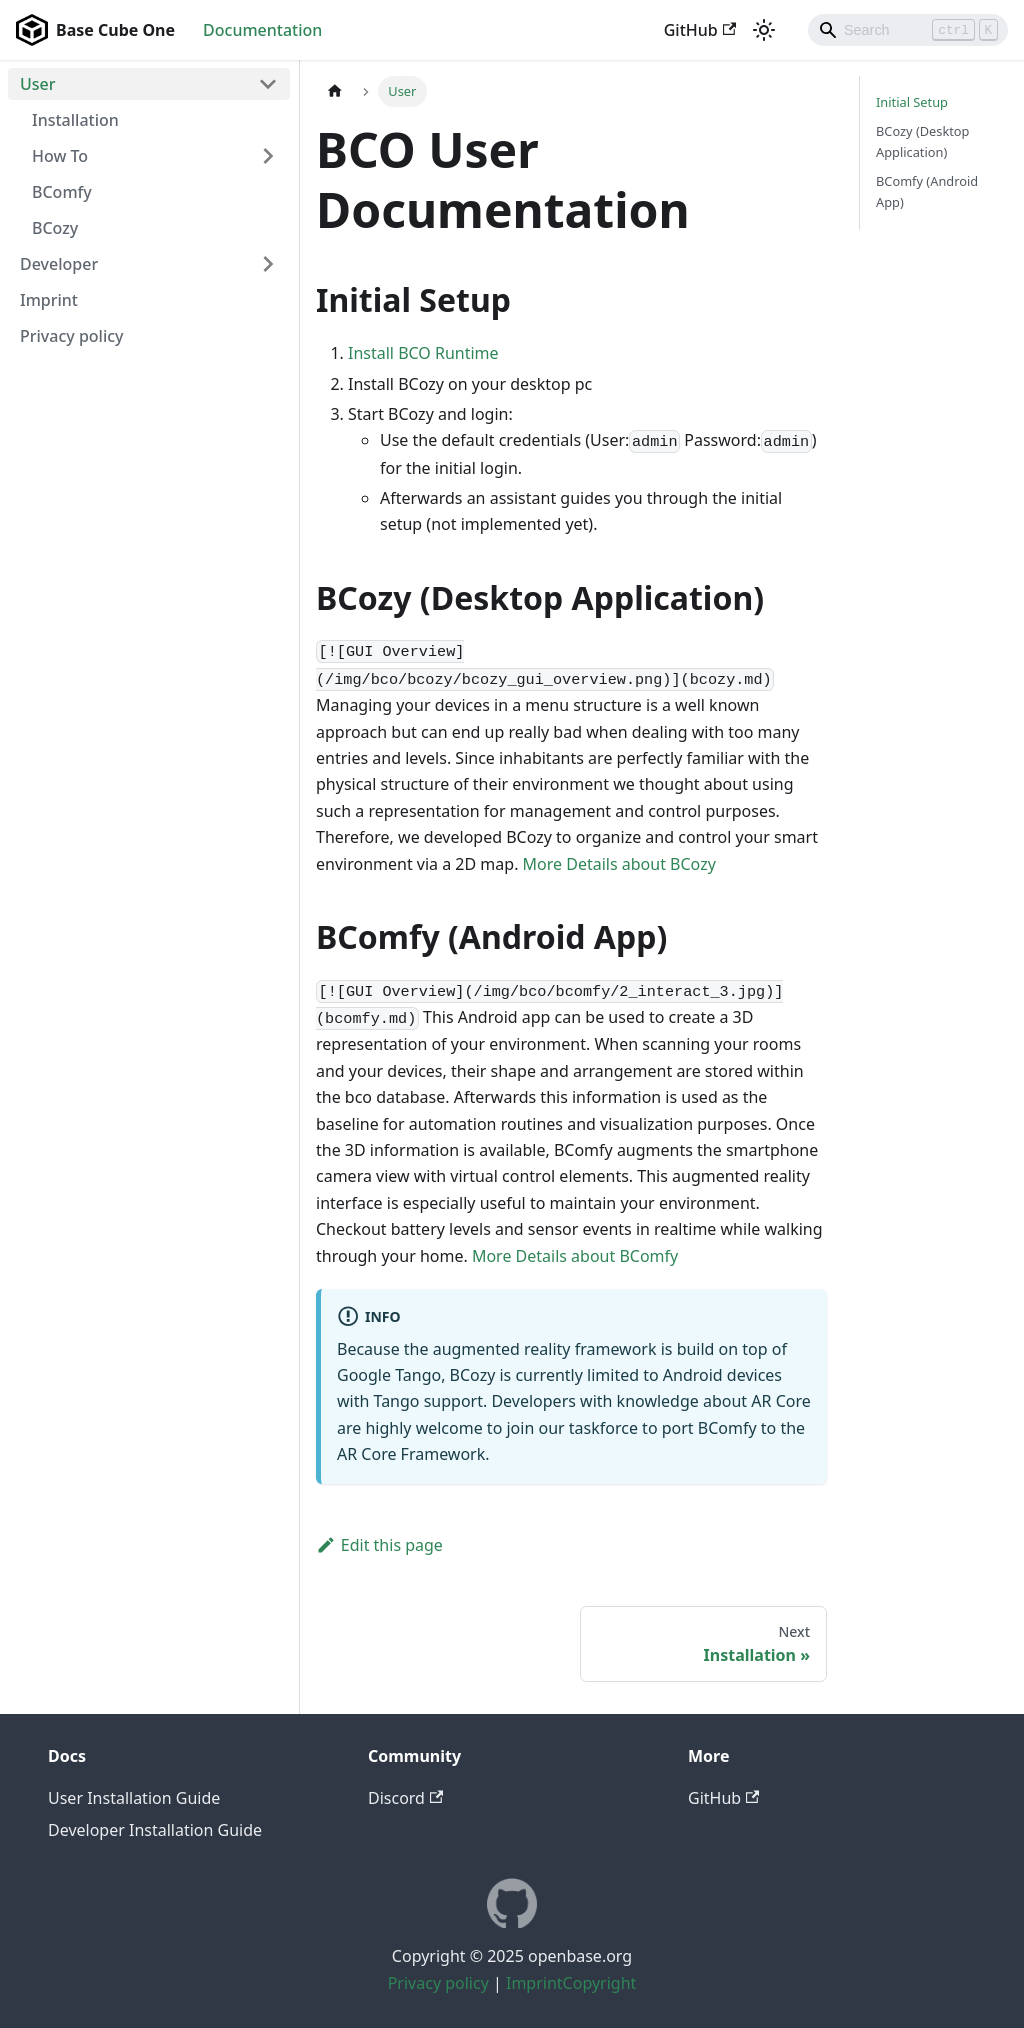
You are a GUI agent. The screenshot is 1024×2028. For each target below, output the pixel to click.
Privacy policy (72, 336)
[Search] (908, 30)
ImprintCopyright (571, 1983)
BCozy (55, 228)
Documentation (262, 30)
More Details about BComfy (575, 1256)
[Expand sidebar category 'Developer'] (268, 264)
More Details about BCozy (619, 864)
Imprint (49, 300)
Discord (405, 1798)
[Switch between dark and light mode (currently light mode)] (764, 30)
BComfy (62, 192)
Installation (75, 120)
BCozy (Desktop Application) (922, 141)
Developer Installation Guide (155, 1830)
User (38, 84)
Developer (59, 264)
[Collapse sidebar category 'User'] (268, 84)
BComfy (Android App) (927, 191)
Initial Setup (912, 102)
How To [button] (60, 156)
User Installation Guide (134, 1798)
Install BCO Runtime (423, 353)
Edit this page (379, 1545)
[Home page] (335, 91)
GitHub (700, 30)
